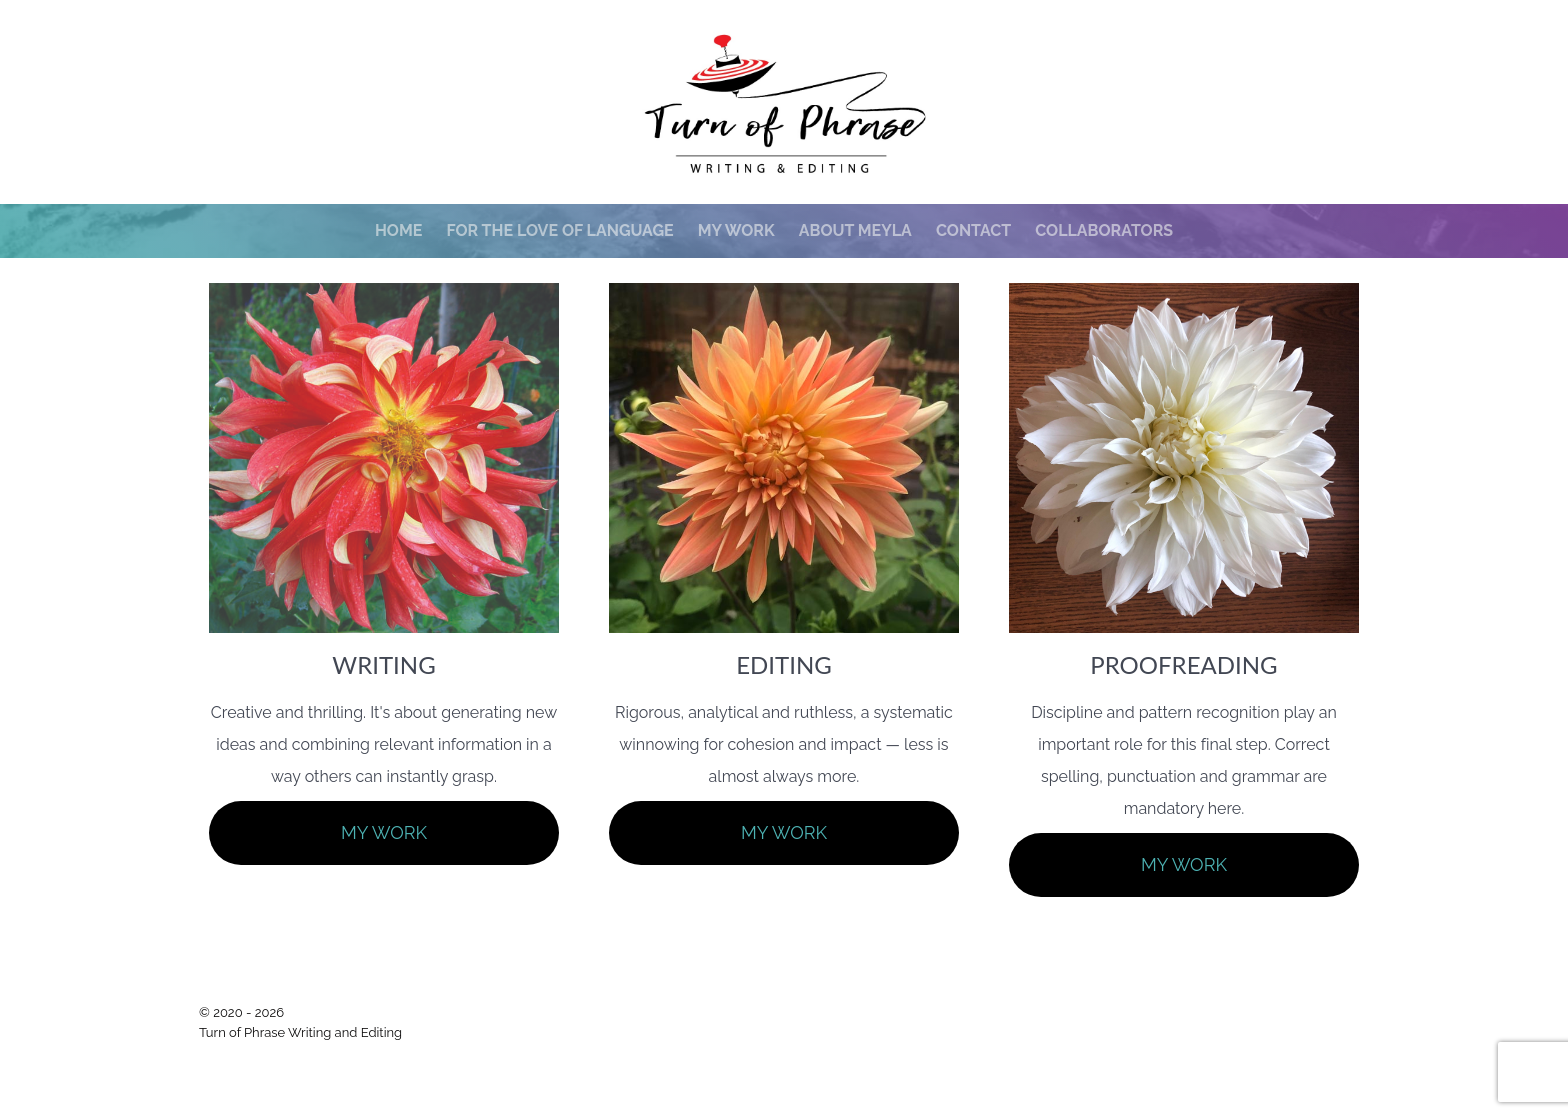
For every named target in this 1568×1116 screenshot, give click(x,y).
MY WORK (384, 832)
